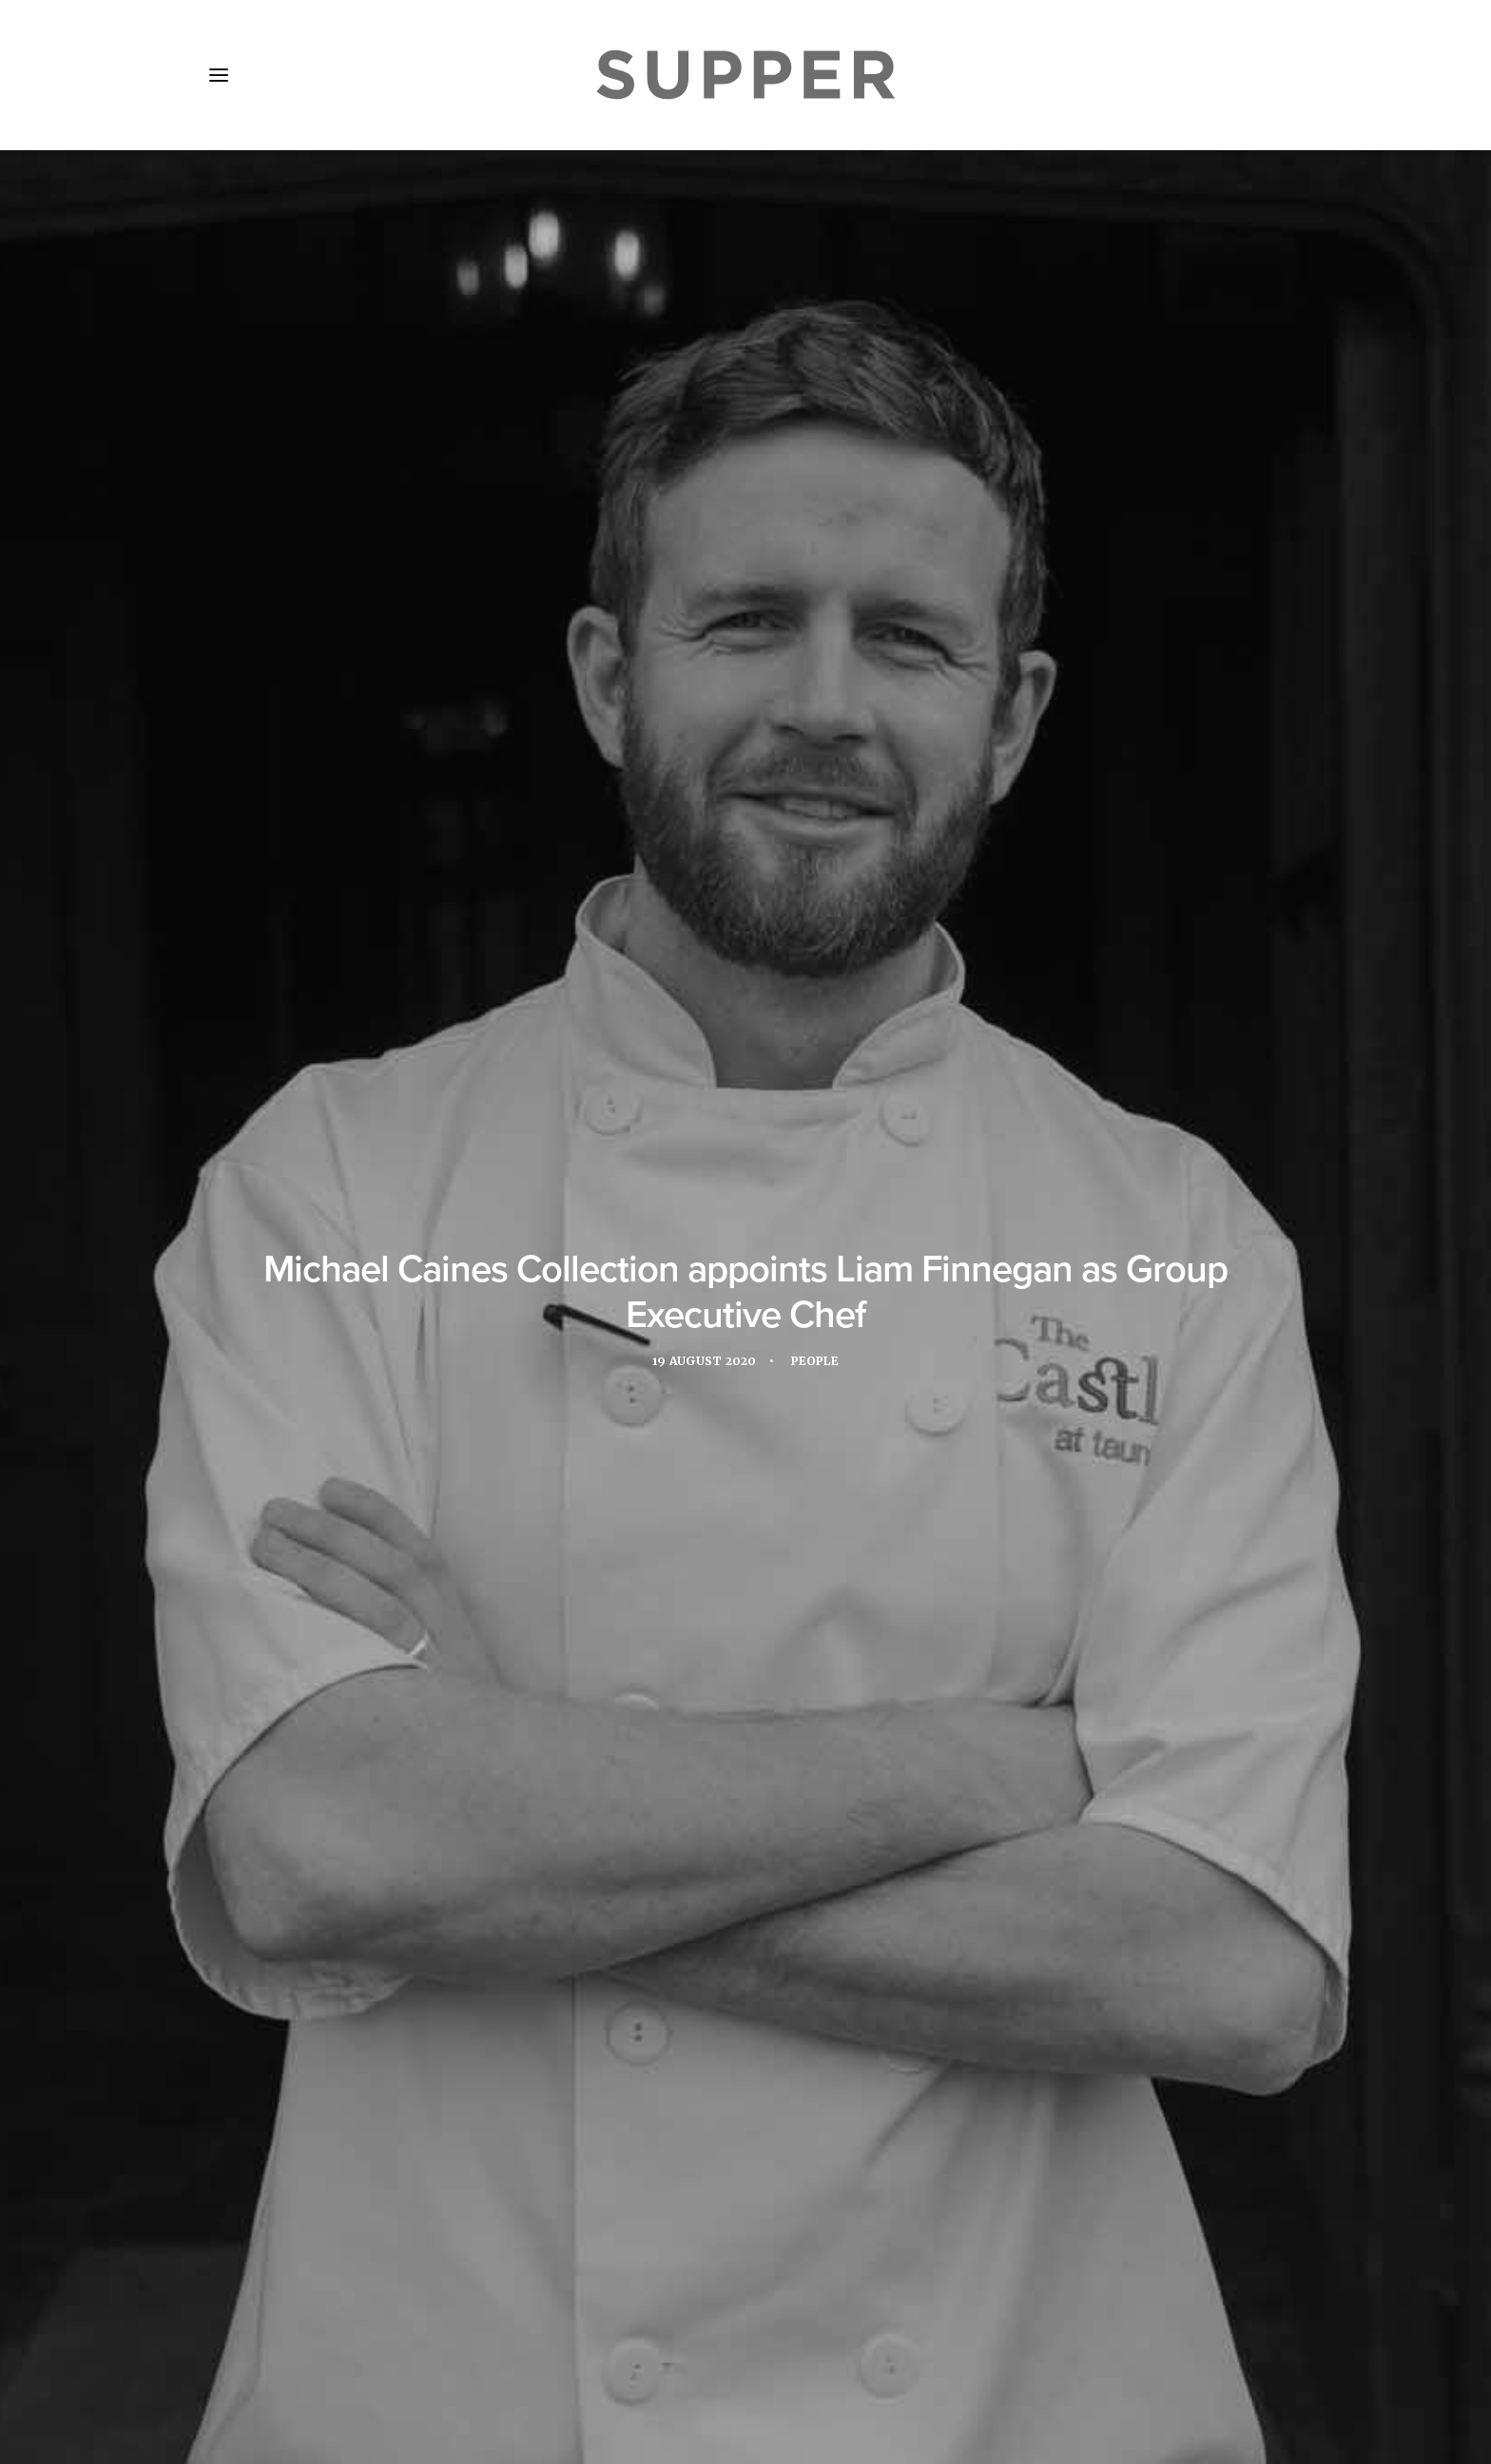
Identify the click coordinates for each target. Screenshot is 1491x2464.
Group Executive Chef (833, 1343)
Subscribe (517, 2351)
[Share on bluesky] (795, 2062)
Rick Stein (624, 1375)
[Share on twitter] (696, 2062)
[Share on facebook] (671, 2062)
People (818, 475)
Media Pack (410, 2351)
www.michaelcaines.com (443, 1250)
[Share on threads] (720, 2062)
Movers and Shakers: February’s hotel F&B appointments (366, 1861)
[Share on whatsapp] (770, 2062)
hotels (954, 1343)
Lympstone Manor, (961, 857)
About (317, 2351)
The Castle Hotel (786, 882)
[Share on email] (819, 2062)
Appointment (403, 1343)
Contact (611, 2351)
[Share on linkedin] (745, 2062)
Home (243, 2351)
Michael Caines (410, 1375)
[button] (218, 75)
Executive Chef (523, 1343)
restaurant (526, 1375)
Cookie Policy (717, 2351)
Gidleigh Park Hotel (667, 1343)
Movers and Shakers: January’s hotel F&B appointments (736, 1835)
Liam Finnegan (1050, 1343)
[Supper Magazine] (745, 75)
